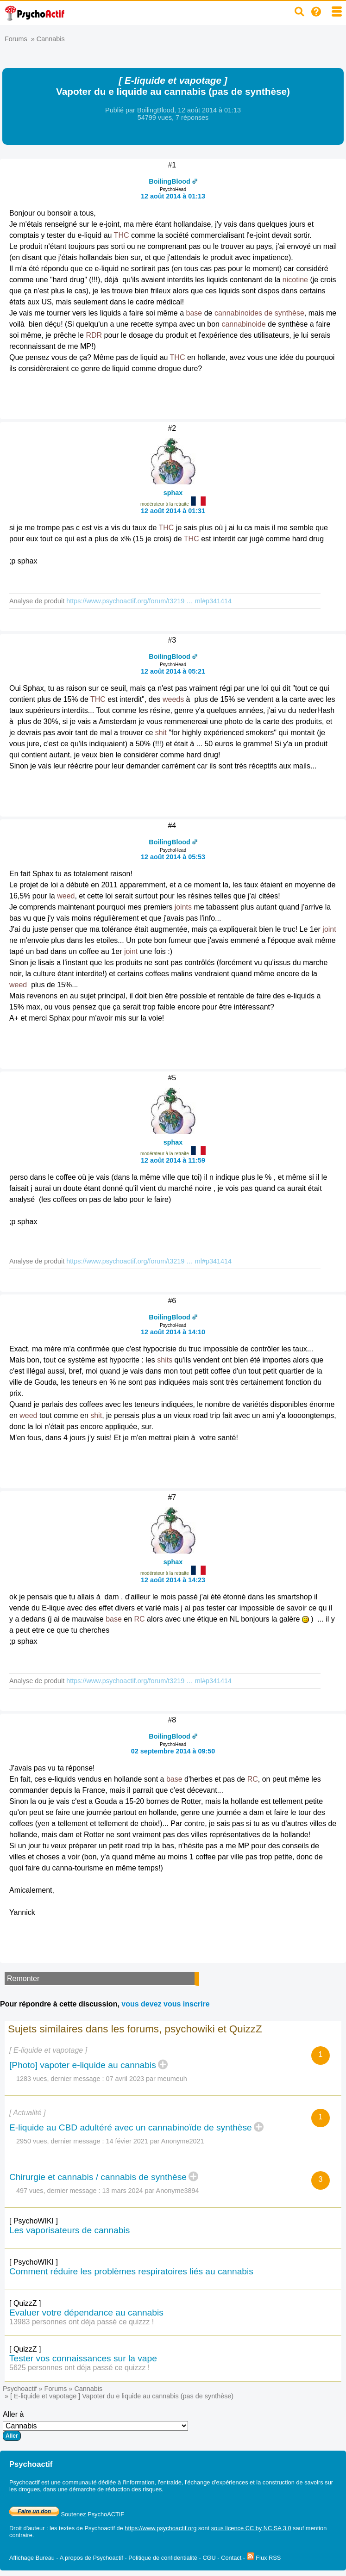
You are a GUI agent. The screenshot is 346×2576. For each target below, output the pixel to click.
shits (164, 1360)
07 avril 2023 (125, 2078)
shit (161, 733)
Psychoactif (20, 2388)
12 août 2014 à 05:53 (173, 857)
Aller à (95, 2425)
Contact (231, 2557)
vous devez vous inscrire (165, 2004)
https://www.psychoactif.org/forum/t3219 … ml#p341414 (149, 601)
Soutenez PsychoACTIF (66, 2514)
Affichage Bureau (32, 2557)
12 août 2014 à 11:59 (173, 1160)
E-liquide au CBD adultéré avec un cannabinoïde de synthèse (130, 2127)
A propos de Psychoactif (91, 2557)
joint (329, 929)
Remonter (23, 1978)
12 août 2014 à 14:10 (173, 1332)
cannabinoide (243, 324)
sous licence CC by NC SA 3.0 (251, 2528)
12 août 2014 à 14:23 (173, 1580)
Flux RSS (264, 2557)
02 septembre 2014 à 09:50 (173, 1751)
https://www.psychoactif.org (160, 2528)
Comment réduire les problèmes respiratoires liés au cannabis (131, 2271)
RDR (94, 335)
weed (66, 896)
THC (121, 235)
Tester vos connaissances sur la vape (83, 2358)
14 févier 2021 (127, 2141)
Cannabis (51, 39)
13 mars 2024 (122, 2190)
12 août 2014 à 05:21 (173, 671)
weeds (173, 699)
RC (139, 1619)
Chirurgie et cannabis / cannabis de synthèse (98, 2177)
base (194, 313)
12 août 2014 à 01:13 (173, 196)
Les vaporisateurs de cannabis (69, 2230)
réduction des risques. (135, 2489)
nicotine (295, 280)
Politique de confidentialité (162, 2557)
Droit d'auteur (26, 2528)
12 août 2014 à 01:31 (173, 510)
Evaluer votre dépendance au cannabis (86, 2312)
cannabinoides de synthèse (259, 313)
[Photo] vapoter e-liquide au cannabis (82, 2065)
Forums (16, 39)
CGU (208, 2557)
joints (183, 907)
